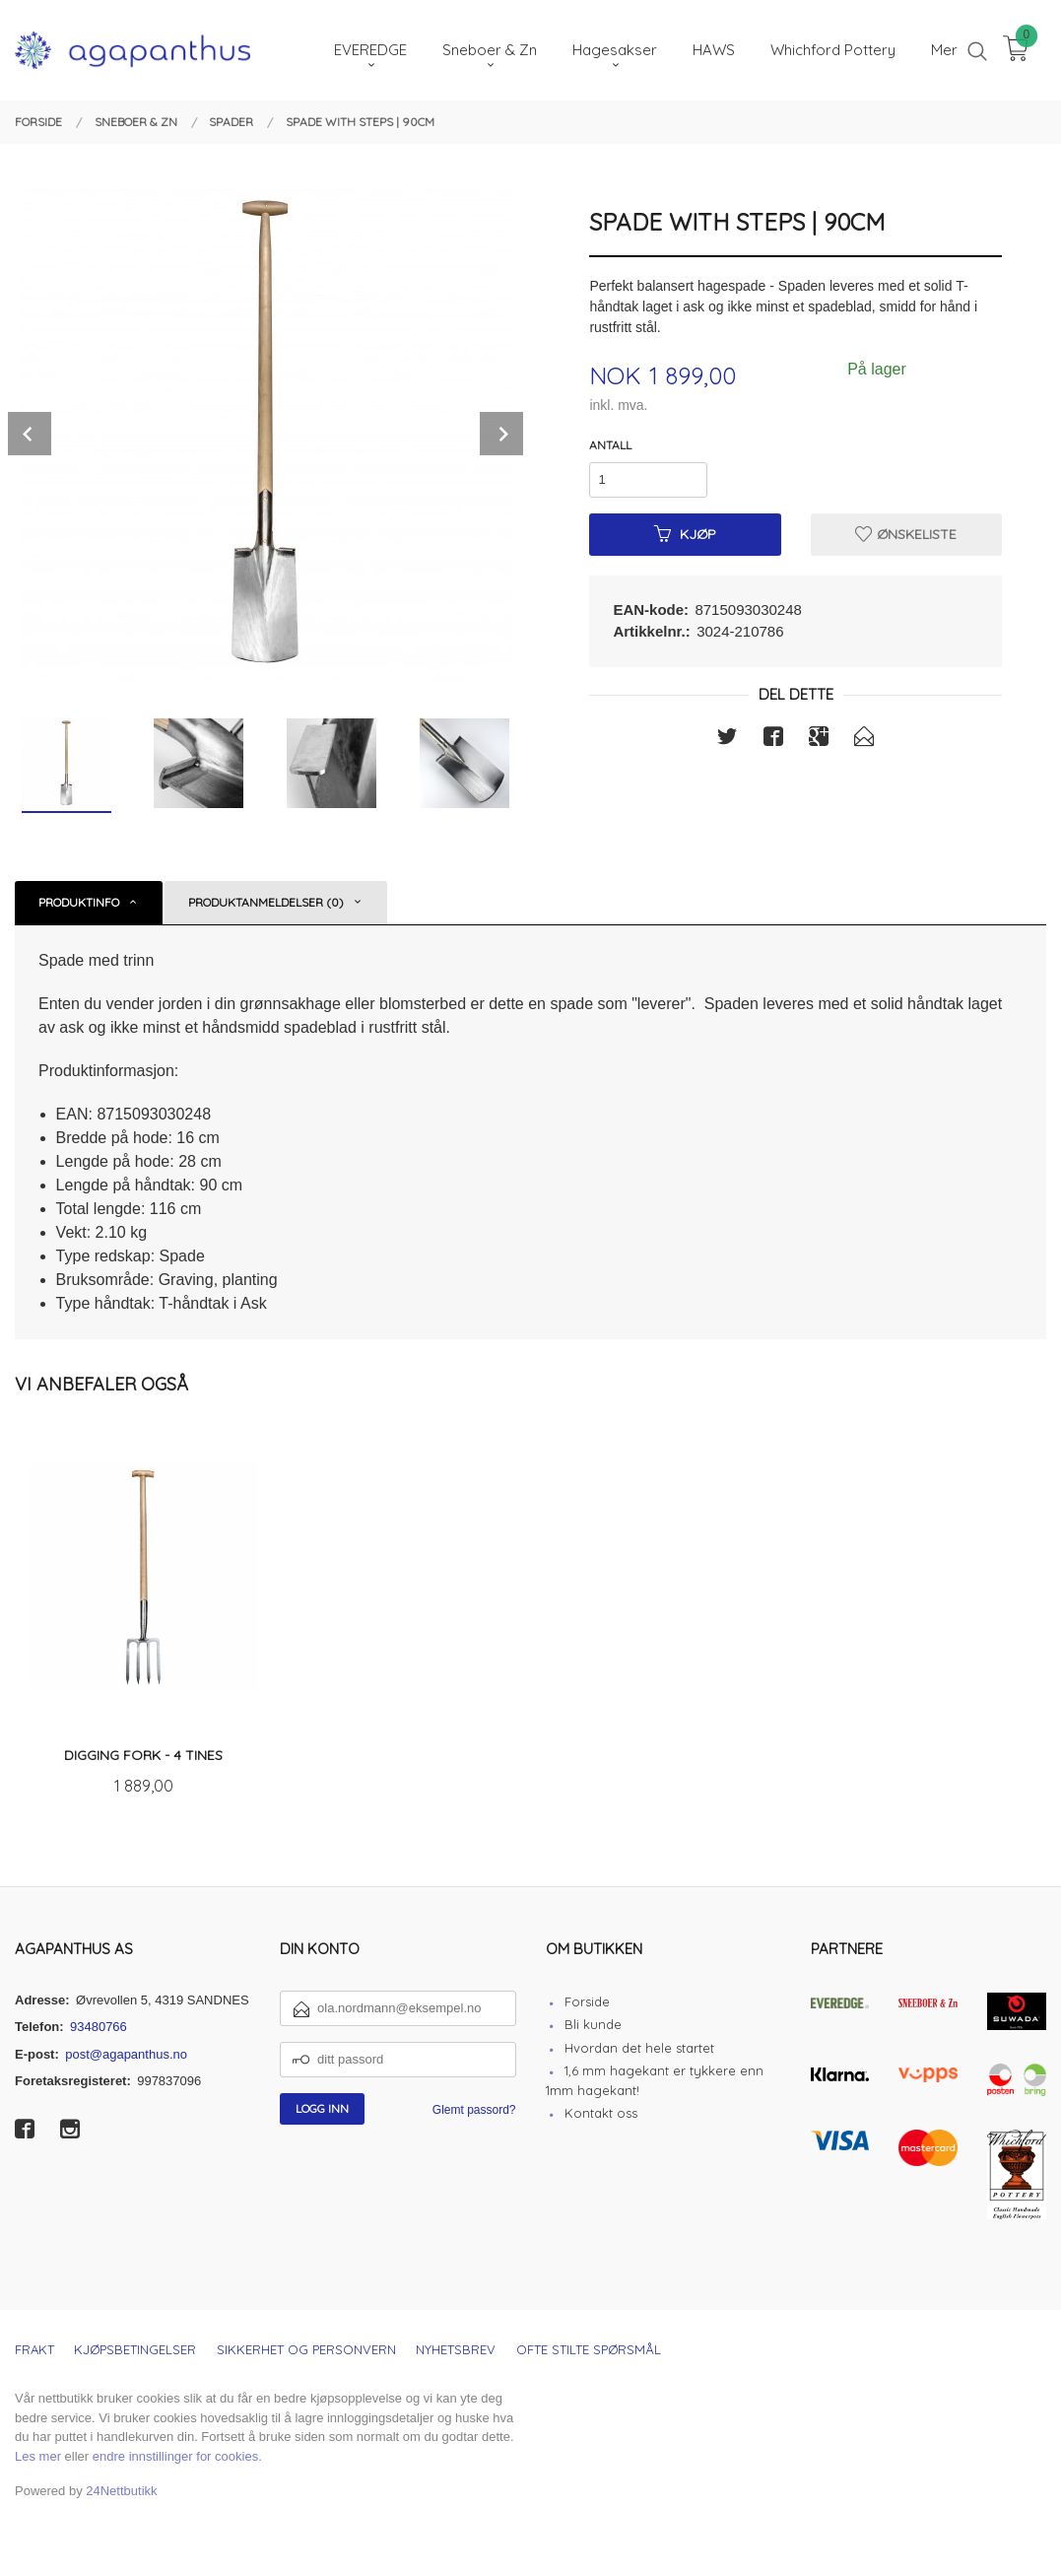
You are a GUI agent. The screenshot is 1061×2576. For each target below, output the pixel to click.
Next (501, 433)
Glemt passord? (474, 2110)
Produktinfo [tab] (78, 902)
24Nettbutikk (121, 2490)
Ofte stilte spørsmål (588, 2349)
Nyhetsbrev (456, 2349)
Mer (944, 49)
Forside (587, 2001)
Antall (610, 445)
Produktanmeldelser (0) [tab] (266, 902)
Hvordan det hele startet (639, 2048)
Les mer (38, 2456)
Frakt (34, 2349)
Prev (29, 433)
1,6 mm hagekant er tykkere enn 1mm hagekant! (655, 2080)
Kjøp (685, 534)
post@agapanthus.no (126, 2054)
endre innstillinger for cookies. (177, 2456)
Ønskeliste (906, 534)
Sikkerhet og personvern (306, 2349)
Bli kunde (593, 2024)
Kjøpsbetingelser (135, 2349)
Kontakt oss (600, 2113)
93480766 (98, 2026)
